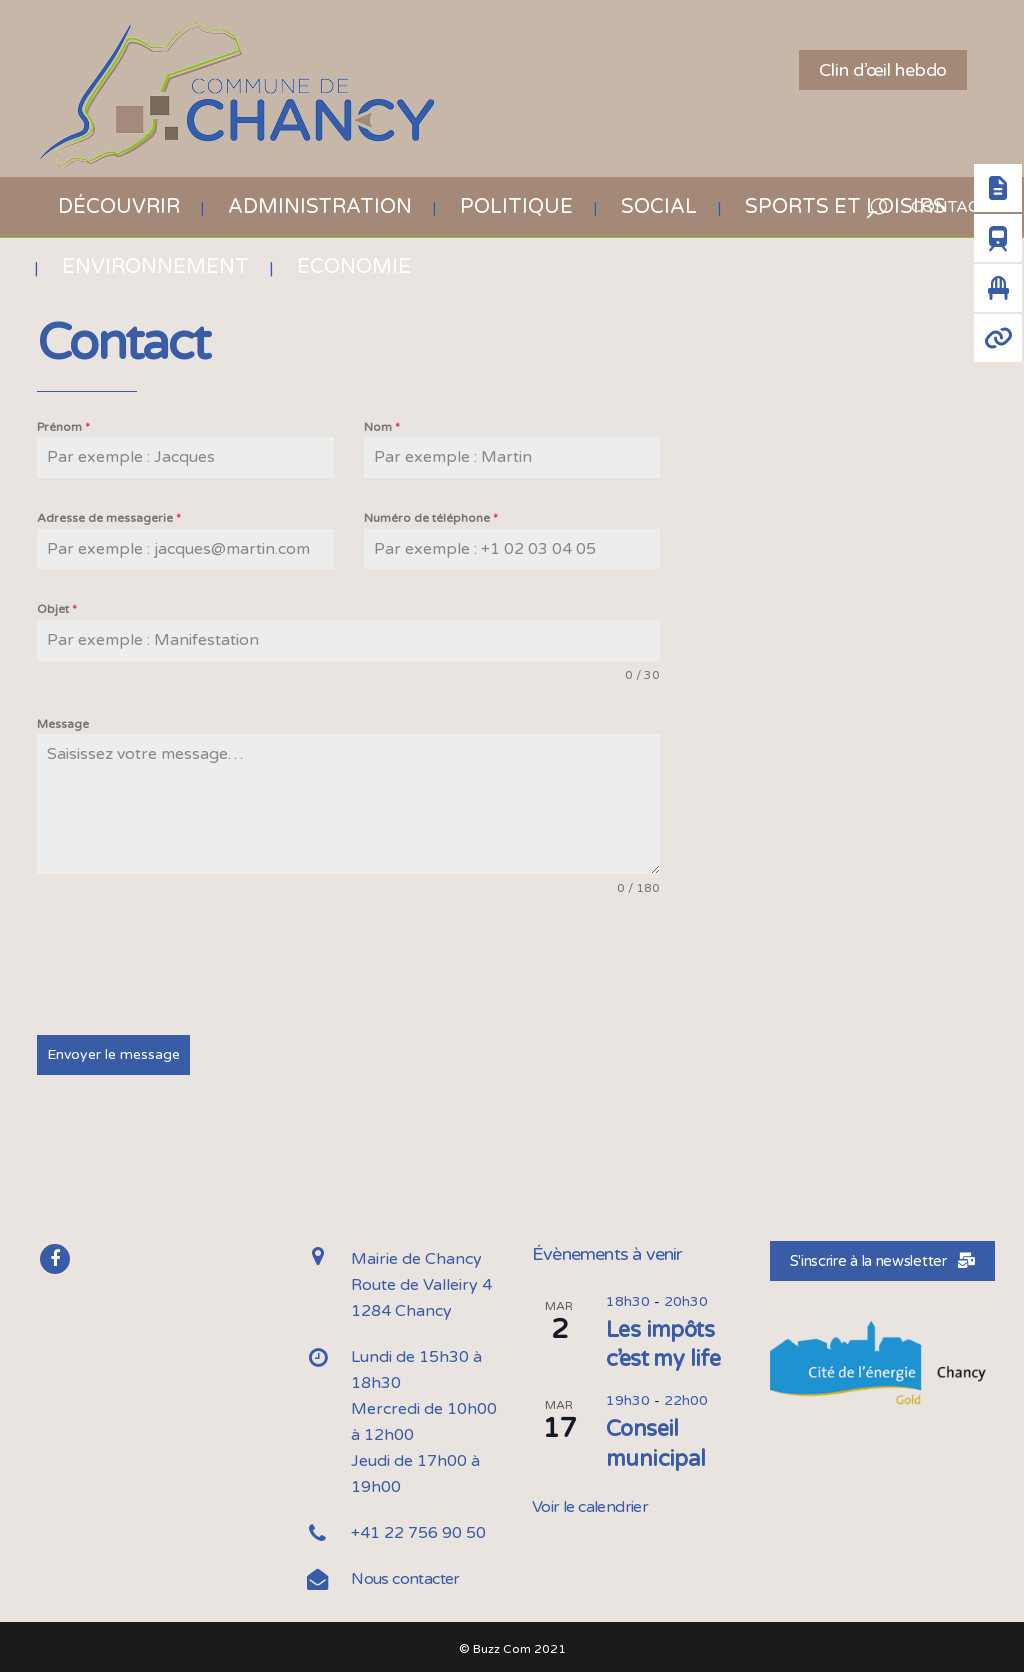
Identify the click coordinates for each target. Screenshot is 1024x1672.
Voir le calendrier (590, 1504)
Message (63, 724)
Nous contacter (405, 1576)
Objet (57, 609)
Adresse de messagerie (109, 518)
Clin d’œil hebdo (883, 70)
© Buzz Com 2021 (512, 1646)
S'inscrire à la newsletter (883, 1258)
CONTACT (940, 207)
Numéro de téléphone (431, 518)
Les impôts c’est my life (663, 1342)
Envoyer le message (113, 1054)
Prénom (63, 427)
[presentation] (189, 966)
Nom (382, 427)
